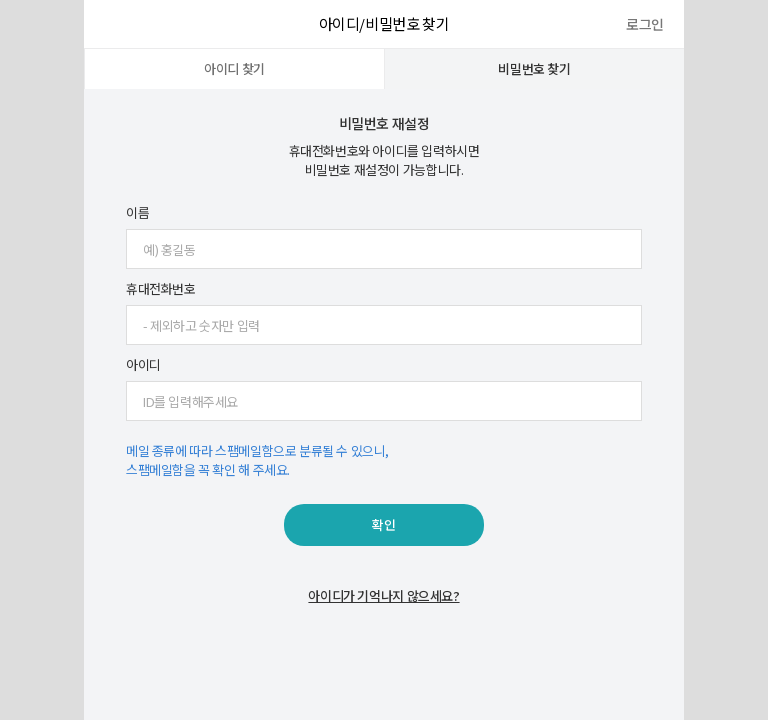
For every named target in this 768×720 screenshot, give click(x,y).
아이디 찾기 (234, 68)
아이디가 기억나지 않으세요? (383, 595)
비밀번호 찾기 (534, 68)
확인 (383, 524)
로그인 (645, 24)
